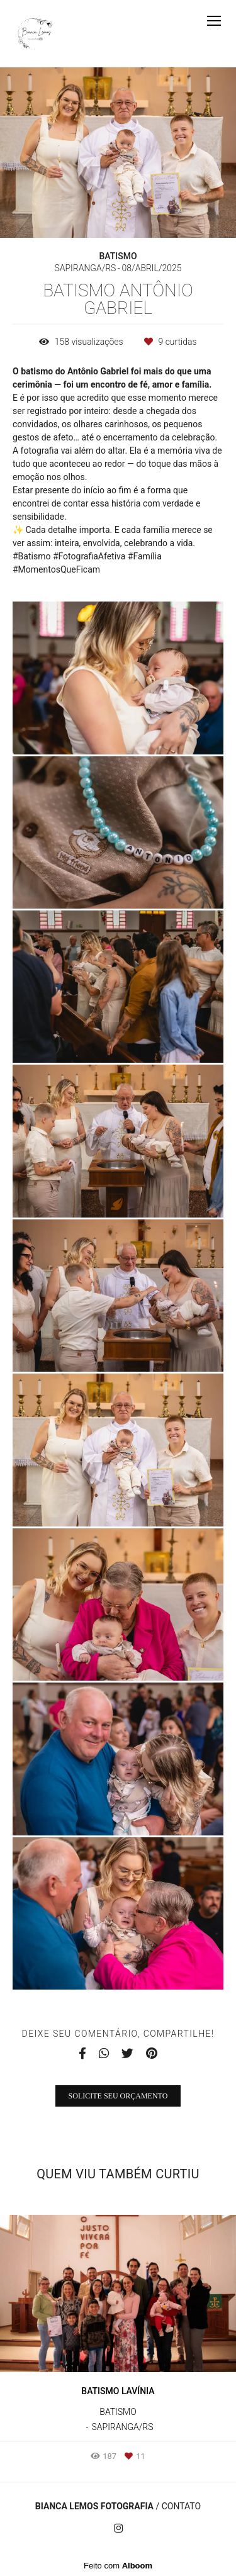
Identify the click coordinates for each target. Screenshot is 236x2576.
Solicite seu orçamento (118, 2096)
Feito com (118, 2565)
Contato (181, 2506)
